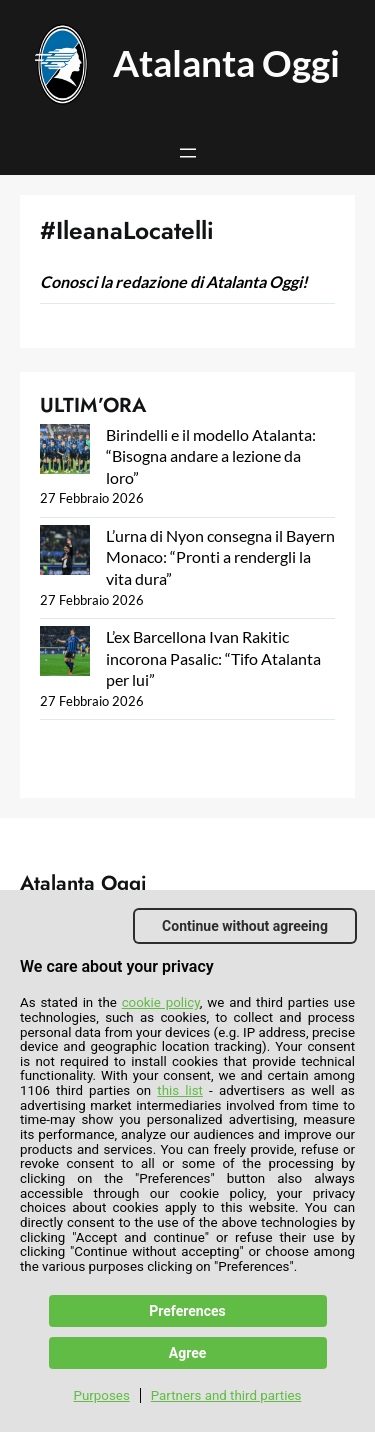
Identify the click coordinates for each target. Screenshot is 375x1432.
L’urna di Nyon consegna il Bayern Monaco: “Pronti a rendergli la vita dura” (220, 557)
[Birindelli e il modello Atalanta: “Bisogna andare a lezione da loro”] (65, 451)
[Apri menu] (188, 153)
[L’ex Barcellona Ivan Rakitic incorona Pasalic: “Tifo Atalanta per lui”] (65, 653)
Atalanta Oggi (226, 63)
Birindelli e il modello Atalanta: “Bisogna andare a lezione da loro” (211, 456)
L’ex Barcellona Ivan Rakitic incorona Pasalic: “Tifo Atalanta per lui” (213, 658)
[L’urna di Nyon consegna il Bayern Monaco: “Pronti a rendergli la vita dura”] (65, 552)
